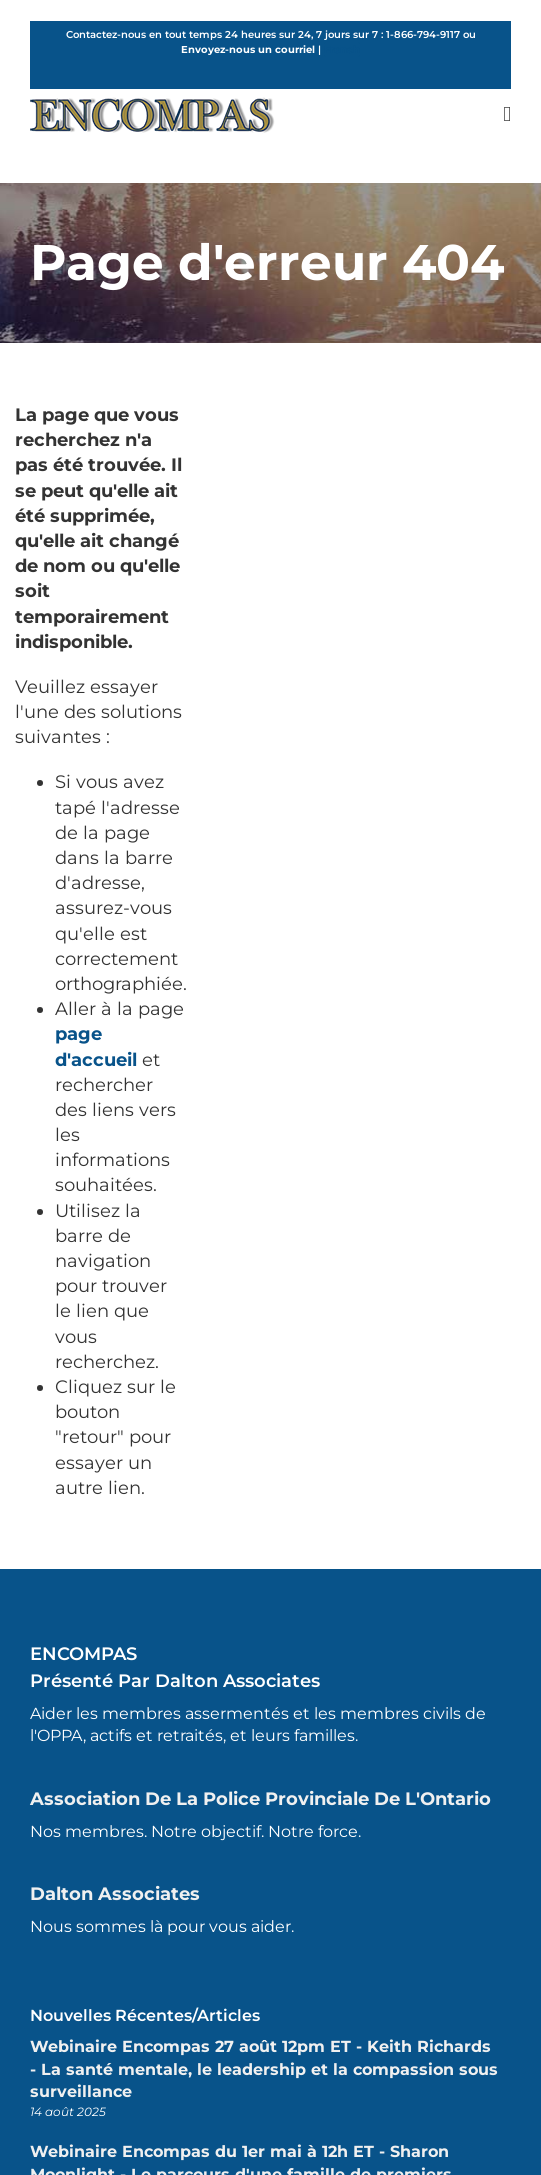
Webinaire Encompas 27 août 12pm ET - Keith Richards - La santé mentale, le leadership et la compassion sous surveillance (264, 2069)
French (342, 49)
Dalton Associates (115, 1894)
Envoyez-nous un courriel (248, 49)
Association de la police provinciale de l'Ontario (260, 1799)
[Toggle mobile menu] (507, 114)
